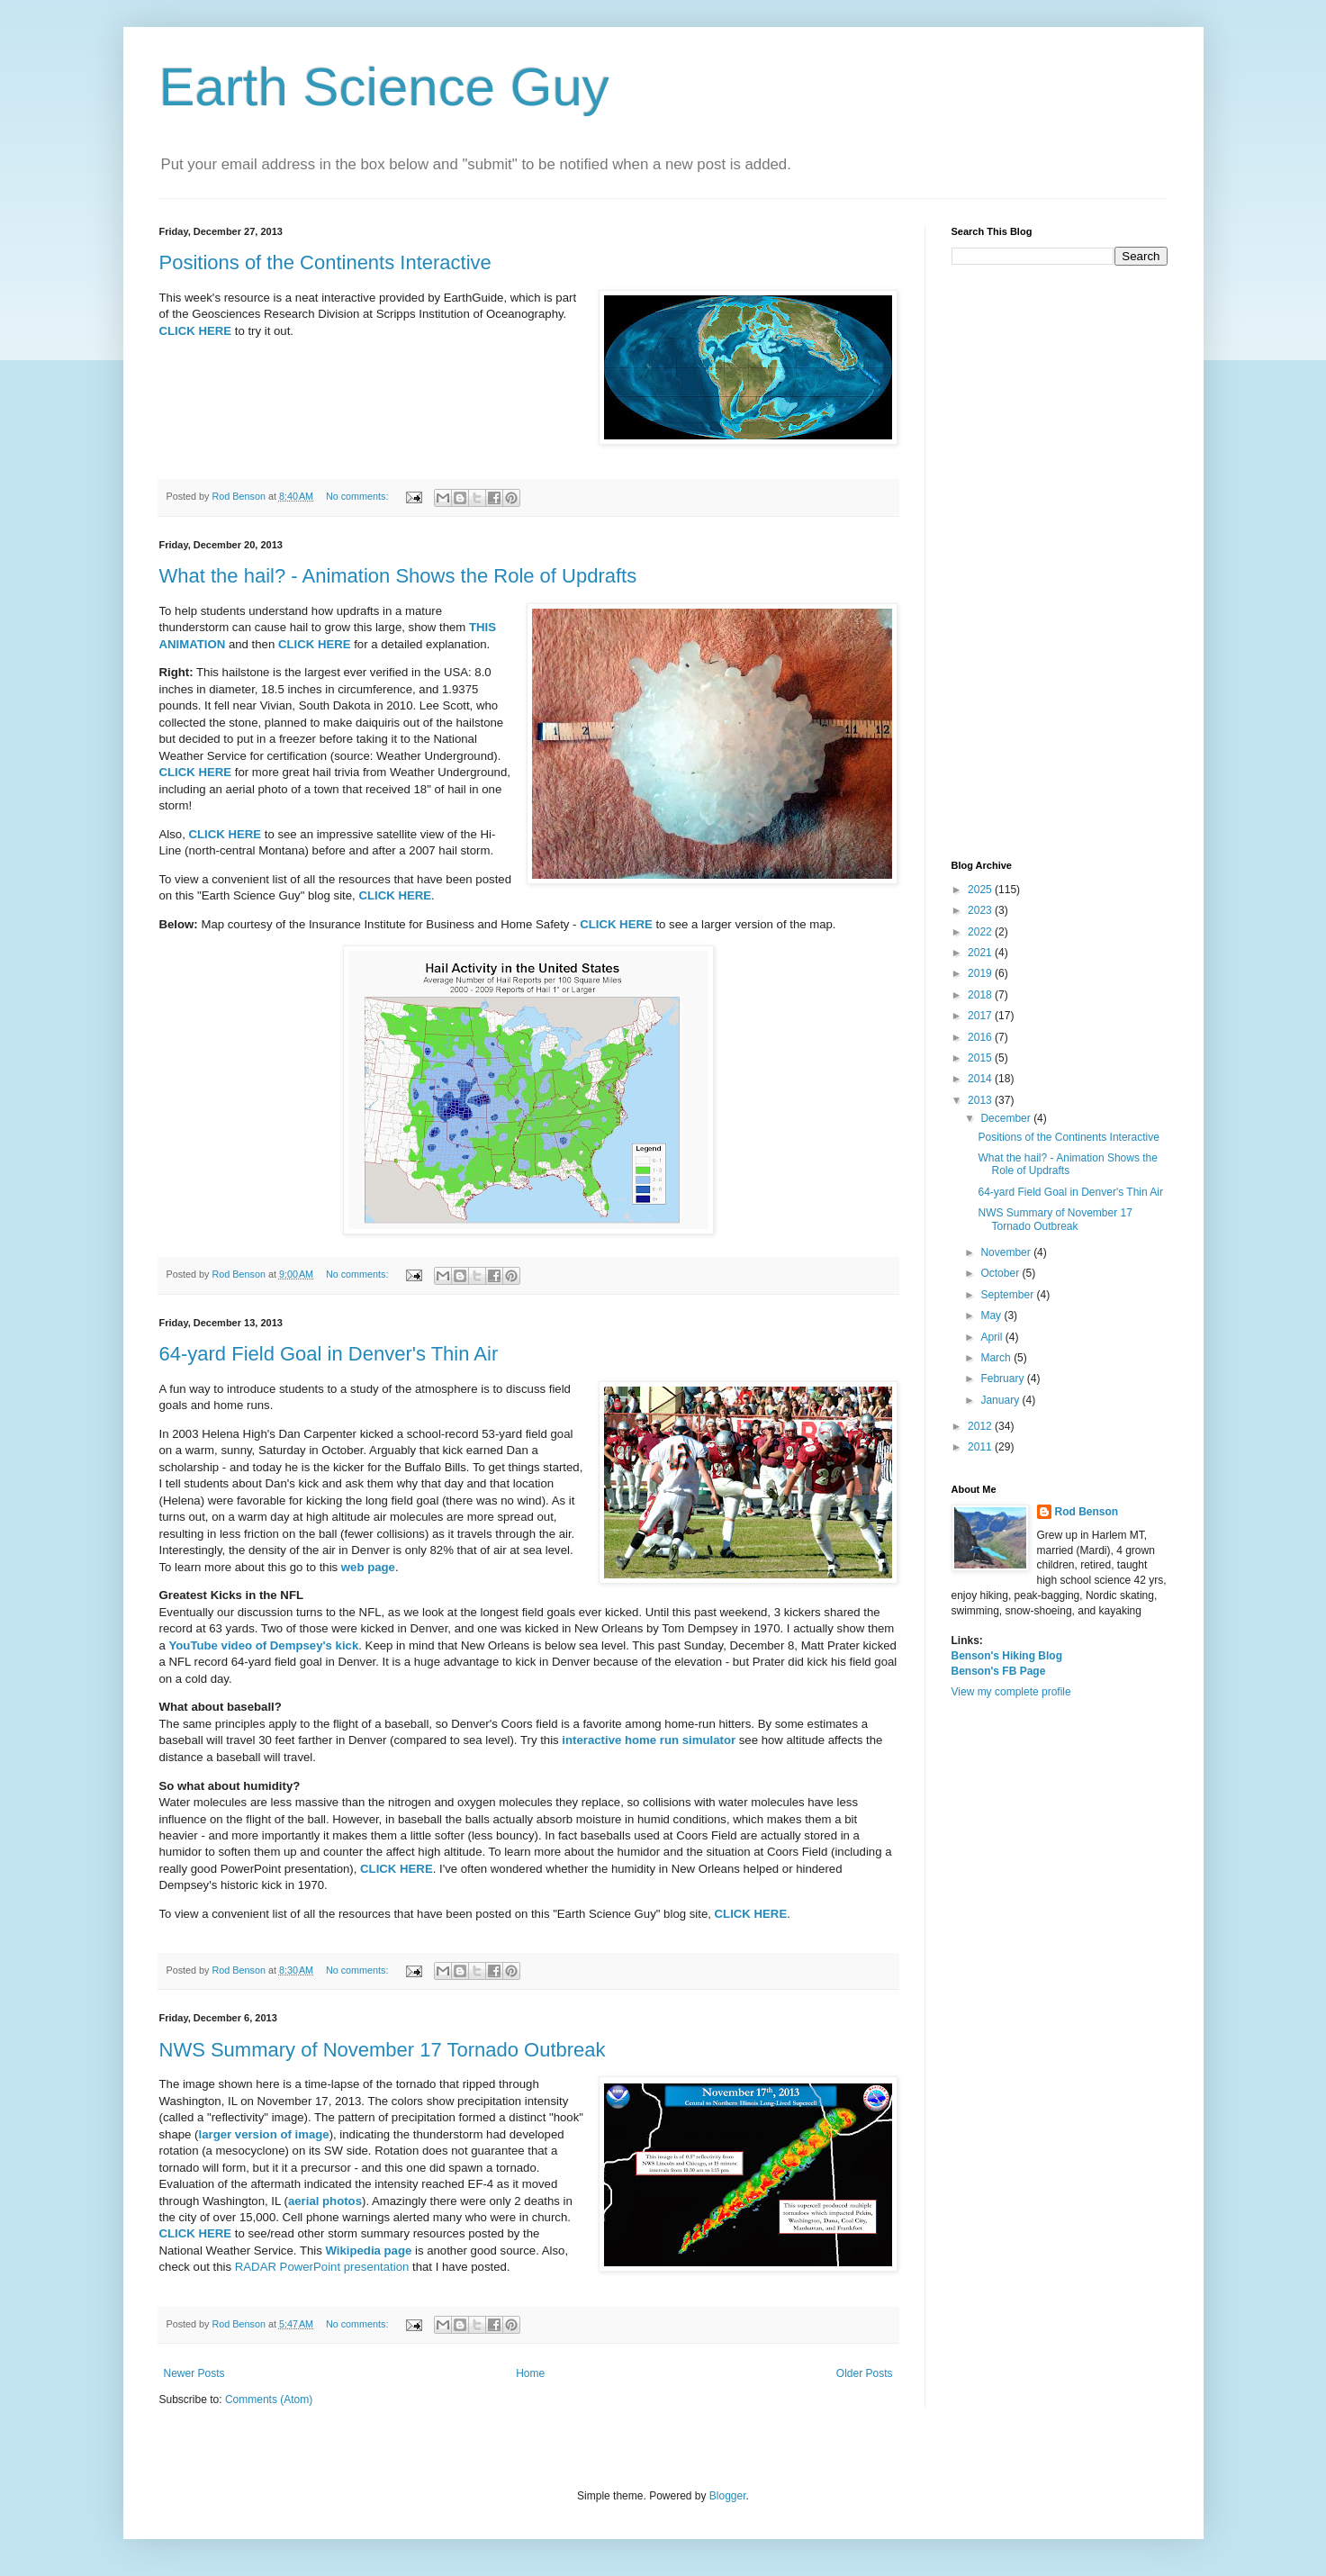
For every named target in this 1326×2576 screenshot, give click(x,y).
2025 (981, 889)
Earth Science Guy (384, 87)
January (1001, 1400)
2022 (981, 932)
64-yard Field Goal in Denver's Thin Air (329, 1353)
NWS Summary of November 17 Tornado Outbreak (382, 2049)
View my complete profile (1011, 1692)
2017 (981, 1015)
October (1001, 1273)
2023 (981, 910)
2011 (981, 1447)
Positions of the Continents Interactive (325, 262)
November (1006, 1252)
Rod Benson (1087, 1511)
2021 (981, 952)
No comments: (359, 496)
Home (530, 2373)
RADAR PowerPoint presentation (322, 2266)
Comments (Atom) (268, 2399)
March (997, 1357)
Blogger (727, 2496)
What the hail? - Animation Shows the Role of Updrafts (398, 576)
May (992, 1315)
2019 (981, 973)
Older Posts (864, 2373)
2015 (981, 1058)
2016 (981, 1037)
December (1006, 1118)
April (992, 1337)
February (1003, 1378)
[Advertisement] (1060, 563)
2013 (981, 1100)
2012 (981, 1426)
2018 (981, 995)
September (1008, 1294)
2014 (981, 1078)
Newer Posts (194, 2373)
